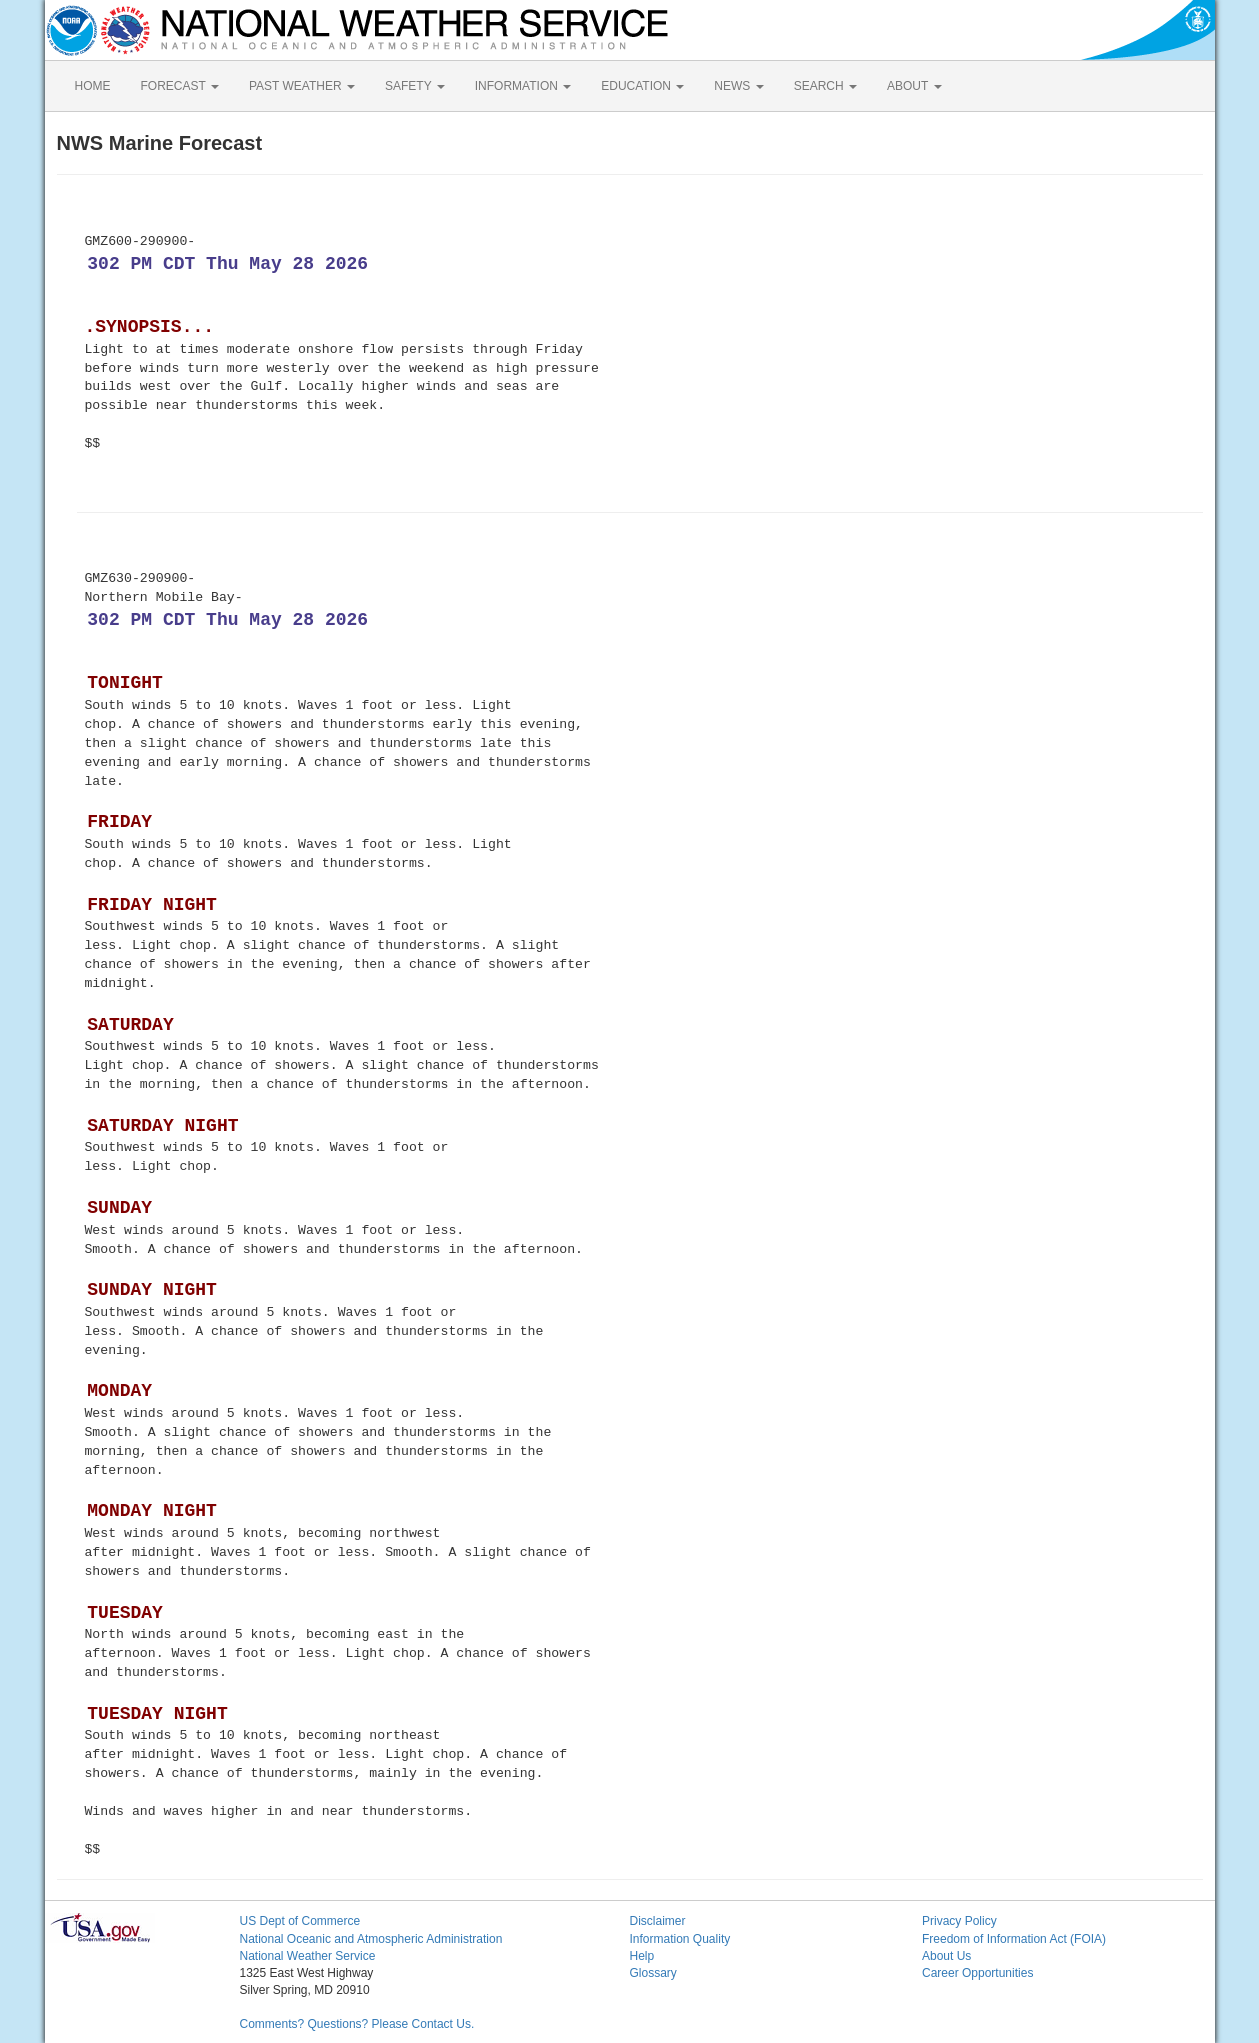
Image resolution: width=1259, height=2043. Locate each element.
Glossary (653, 1973)
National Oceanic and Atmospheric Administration (371, 1939)
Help (642, 1956)
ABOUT (914, 86)
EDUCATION (642, 86)
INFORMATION (523, 86)
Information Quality (680, 1939)
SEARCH (825, 86)
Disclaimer (658, 1921)
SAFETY (415, 86)
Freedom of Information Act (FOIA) (1014, 1939)
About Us (946, 1956)
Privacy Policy (959, 1921)
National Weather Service (308, 1956)
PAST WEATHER (302, 86)
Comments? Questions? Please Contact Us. (357, 2024)
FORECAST (180, 86)
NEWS (738, 86)
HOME (93, 86)
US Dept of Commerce (300, 1921)
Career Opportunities (977, 1973)
